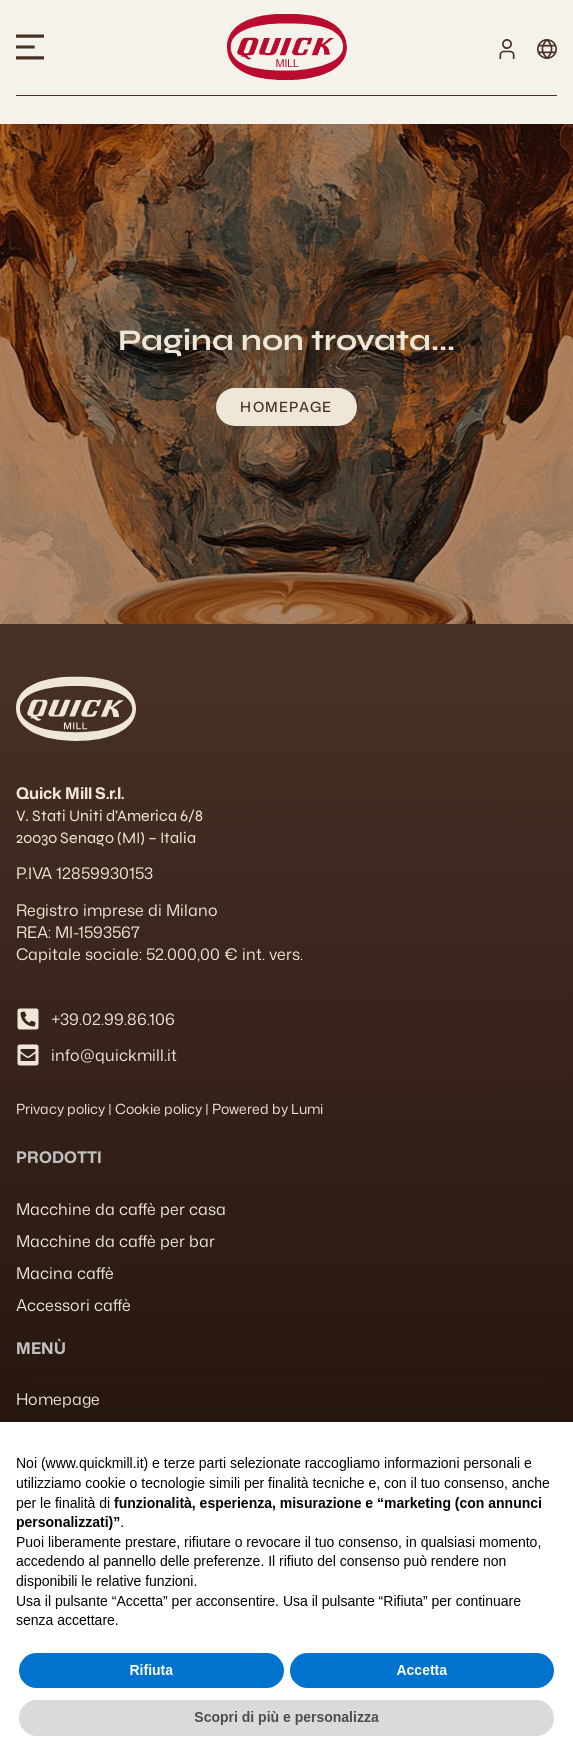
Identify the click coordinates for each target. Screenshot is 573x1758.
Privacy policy (60, 1108)
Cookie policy (158, 1108)
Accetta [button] (421, 1670)
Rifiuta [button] (151, 1670)
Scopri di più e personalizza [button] (286, 1717)
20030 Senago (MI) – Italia (106, 837)
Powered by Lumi (267, 1108)
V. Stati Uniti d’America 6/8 (109, 815)
